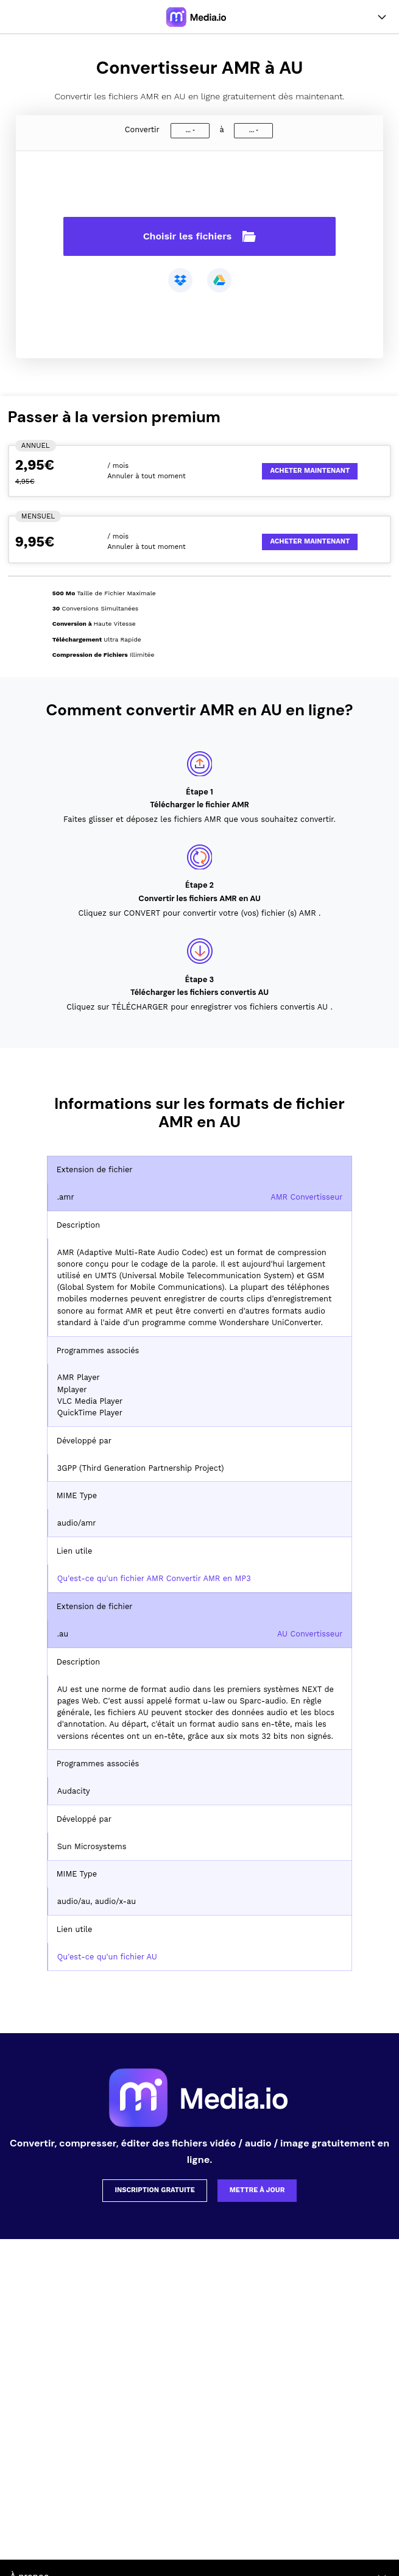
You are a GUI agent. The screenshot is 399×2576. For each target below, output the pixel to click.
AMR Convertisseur (306, 1196)
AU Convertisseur (309, 1633)
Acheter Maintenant (310, 471)
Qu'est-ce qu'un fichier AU (107, 1956)
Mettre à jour (257, 2190)
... (188, 130)
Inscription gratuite (155, 2190)
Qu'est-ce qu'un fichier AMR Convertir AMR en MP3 (154, 1578)
